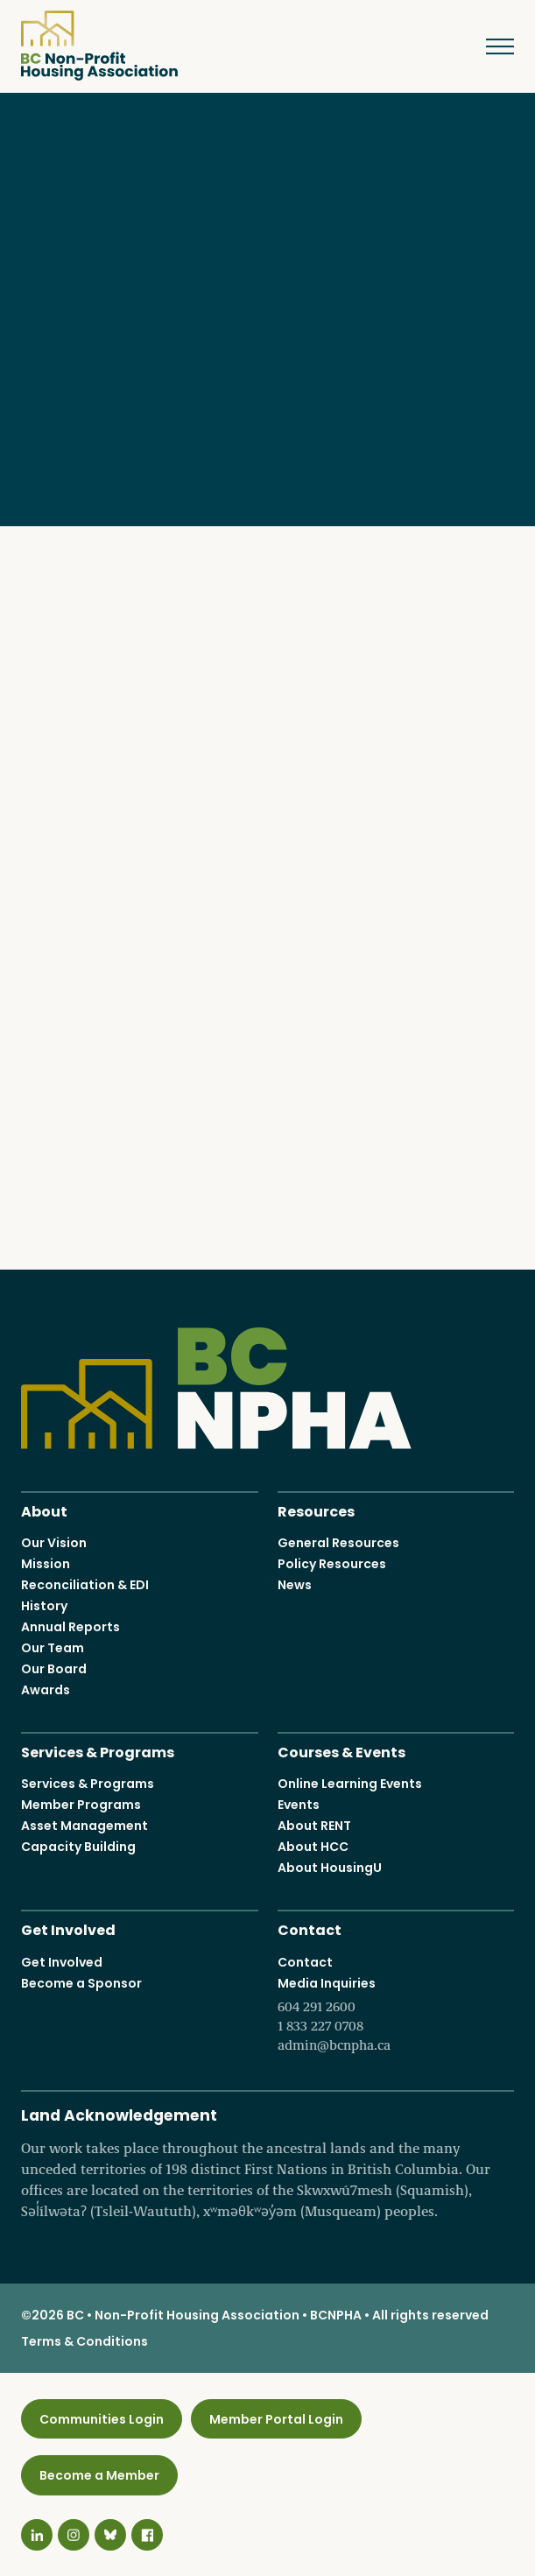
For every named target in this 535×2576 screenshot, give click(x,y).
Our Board (54, 1669)
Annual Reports (70, 1627)
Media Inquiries (396, 2014)
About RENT (314, 1826)
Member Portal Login (276, 2419)
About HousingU (330, 1868)
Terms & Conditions (84, 2341)
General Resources (338, 1543)
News (295, 1585)
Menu (487, 46)
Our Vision (54, 1543)
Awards (45, 1690)
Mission (45, 1564)
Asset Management (84, 1826)
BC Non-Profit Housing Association (99, 46)
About (44, 1510)
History (44, 1606)
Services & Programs (97, 1750)
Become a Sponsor (81, 1983)
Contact (309, 1929)
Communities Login (101, 2419)
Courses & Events (341, 1750)
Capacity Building (78, 1847)
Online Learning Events (350, 1784)
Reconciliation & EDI (85, 1585)
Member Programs (81, 1805)
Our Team (52, 1648)
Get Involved (68, 1929)
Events (299, 1805)
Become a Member (99, 2475)
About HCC (313, 1847)
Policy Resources (332, 1564)
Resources (316, 1510)
